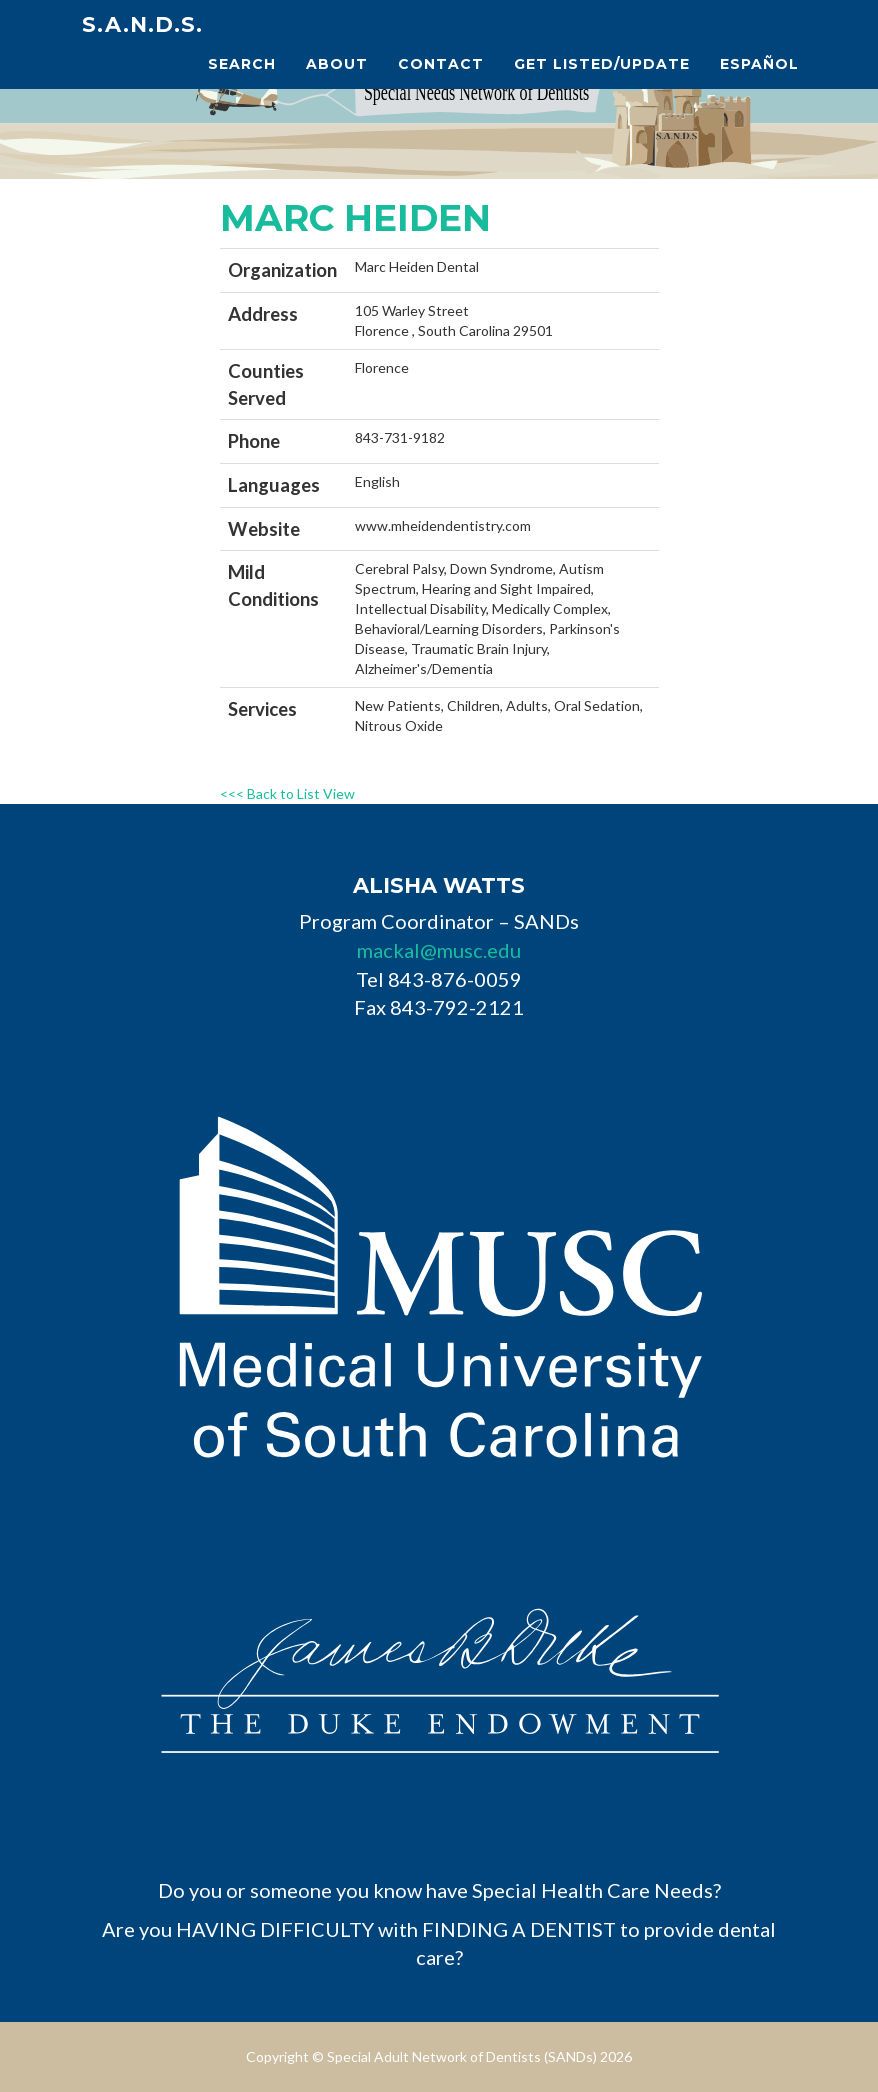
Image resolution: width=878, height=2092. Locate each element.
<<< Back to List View (287, 793)
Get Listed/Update (602, 64)
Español (759, 64)
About (337, 64)
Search (242, 64)
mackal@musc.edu (439, 950)
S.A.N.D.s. (142, 24)
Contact (441, 64)
